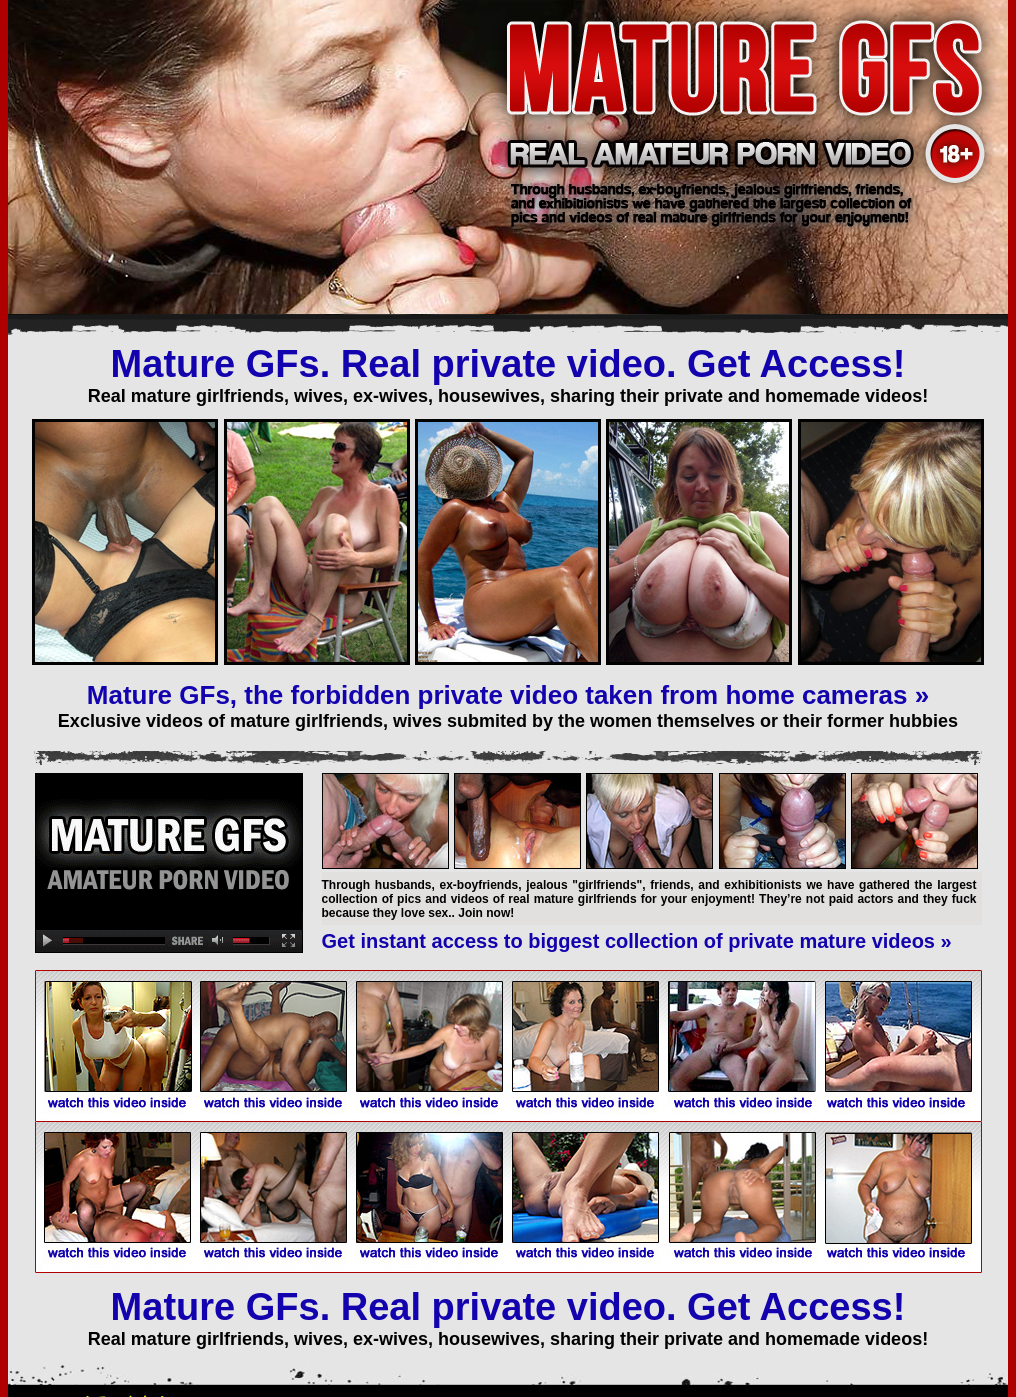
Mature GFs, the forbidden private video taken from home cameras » (508, 695)
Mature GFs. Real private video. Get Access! (508, 364)
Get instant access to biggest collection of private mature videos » (637, 941)
